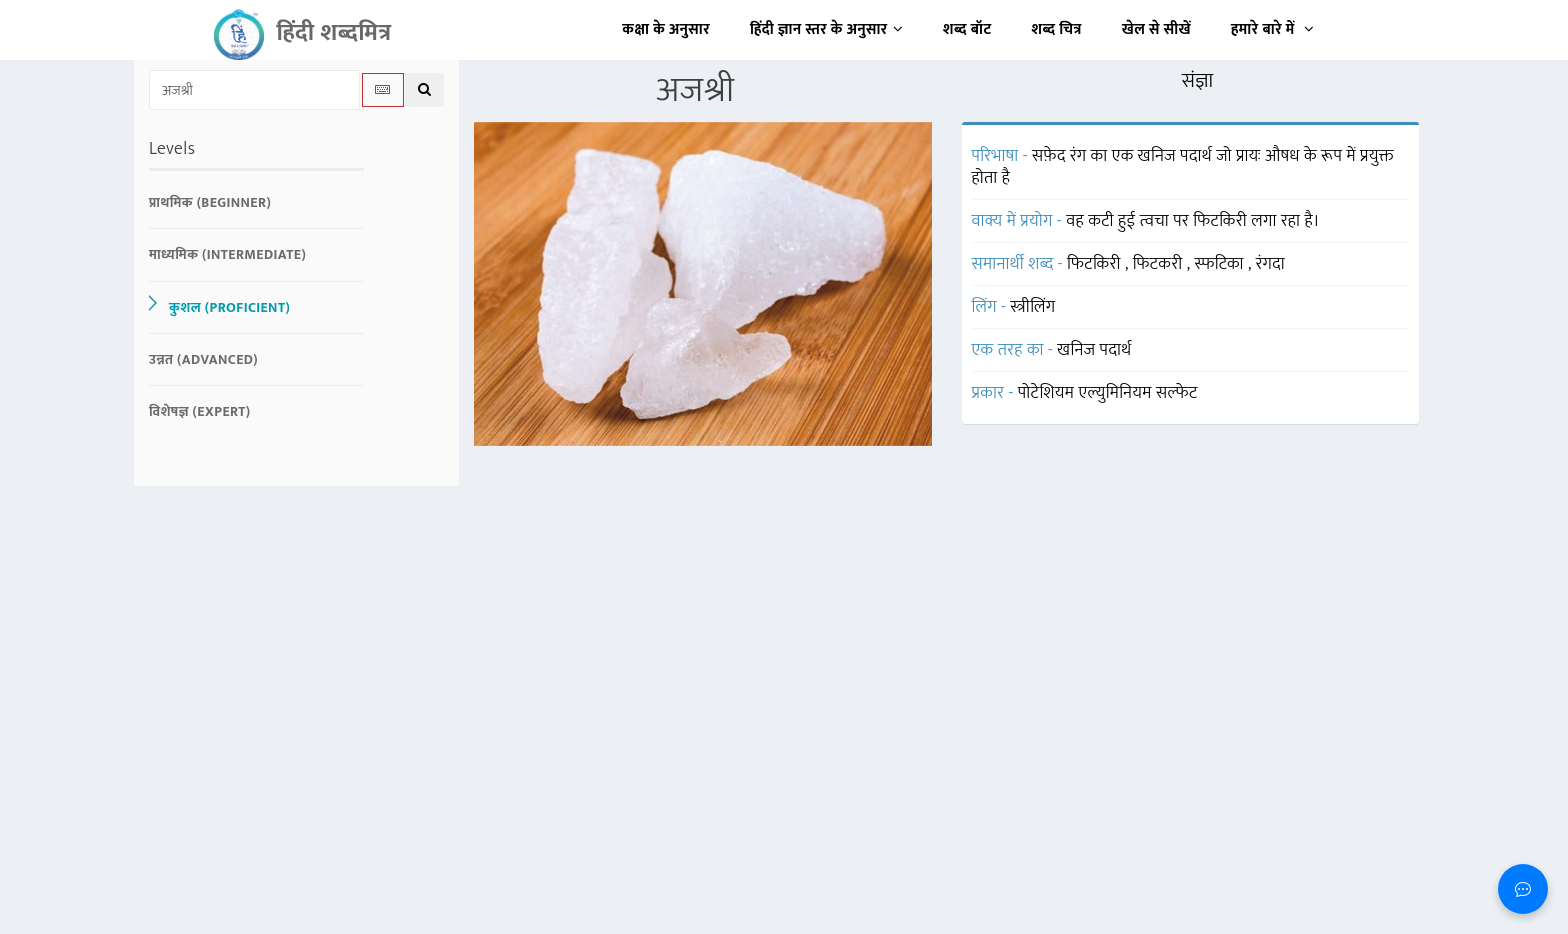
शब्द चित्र (1057, 29)
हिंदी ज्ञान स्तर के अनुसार (826, 29)
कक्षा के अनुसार (666, 29)
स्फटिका (1221, 264)
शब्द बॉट (967, 29)
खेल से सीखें (1156, 29)
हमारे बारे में (1272, 29)
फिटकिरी (1096, 264)
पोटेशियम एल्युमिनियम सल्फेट (1108, 393)
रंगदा (1270, 264)
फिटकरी (1160, 264)
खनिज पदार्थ (1094, 350)
